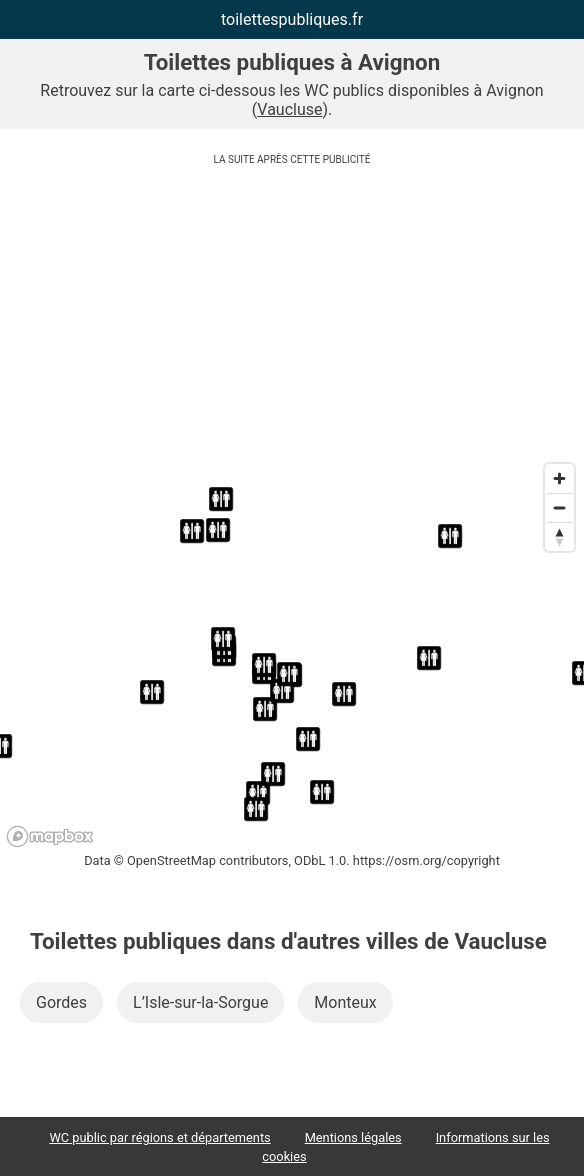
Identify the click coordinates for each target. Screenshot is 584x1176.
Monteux (345, 1002)
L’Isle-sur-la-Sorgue (200, 1002)
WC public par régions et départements (159, 1137)
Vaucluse (289, 109)
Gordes (61, 1002)
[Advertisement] (292, 314)
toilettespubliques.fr (292, 19)
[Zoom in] (559, 478)
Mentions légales (353, 1137)
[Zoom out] (559, 507)
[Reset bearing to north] (559, 536)
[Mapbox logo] (50, 836)
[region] (292, 654)
